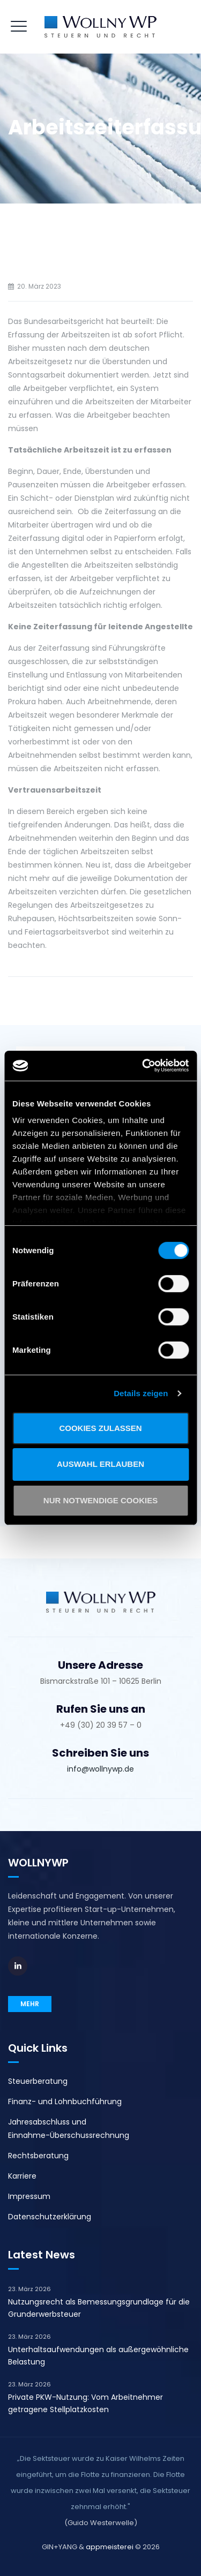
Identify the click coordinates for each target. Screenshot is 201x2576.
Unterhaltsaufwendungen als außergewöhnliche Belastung (98, 2355)
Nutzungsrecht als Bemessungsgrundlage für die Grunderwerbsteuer (99, 2307)
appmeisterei (109, 2547)
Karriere (22, 2176)
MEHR (29, 2003)
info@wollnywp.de (100, 1769)
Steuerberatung (38, 2081)
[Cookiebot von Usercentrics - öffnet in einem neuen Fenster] (143, 1066)
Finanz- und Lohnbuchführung (65, 2101)
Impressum (29, 2196)
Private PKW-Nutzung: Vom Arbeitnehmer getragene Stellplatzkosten (85, 2403)
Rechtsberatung (38, 2155)
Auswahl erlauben (100, 1463)
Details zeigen (141, 1393)
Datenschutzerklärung (49, 2216)
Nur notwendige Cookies (100, 1500)
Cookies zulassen (100, 1427)
